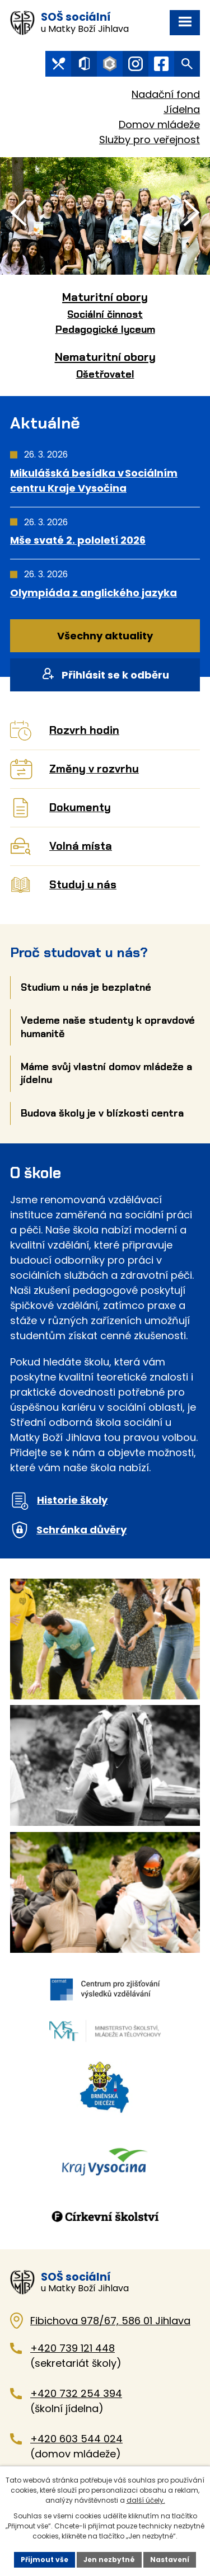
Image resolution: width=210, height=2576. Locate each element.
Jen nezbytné (109, 2559)
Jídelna (182, 109)
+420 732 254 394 (76, 2393)
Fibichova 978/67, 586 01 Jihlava (110, 2321)
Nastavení (169, 2559)
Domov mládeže (159, 124)
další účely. (146, 2500)
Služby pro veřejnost (149, 140)
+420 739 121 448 (72, 2348)
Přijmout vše (44, 2559)
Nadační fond (166, 94)
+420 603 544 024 (76, 2439)
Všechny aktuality (105, 636)
